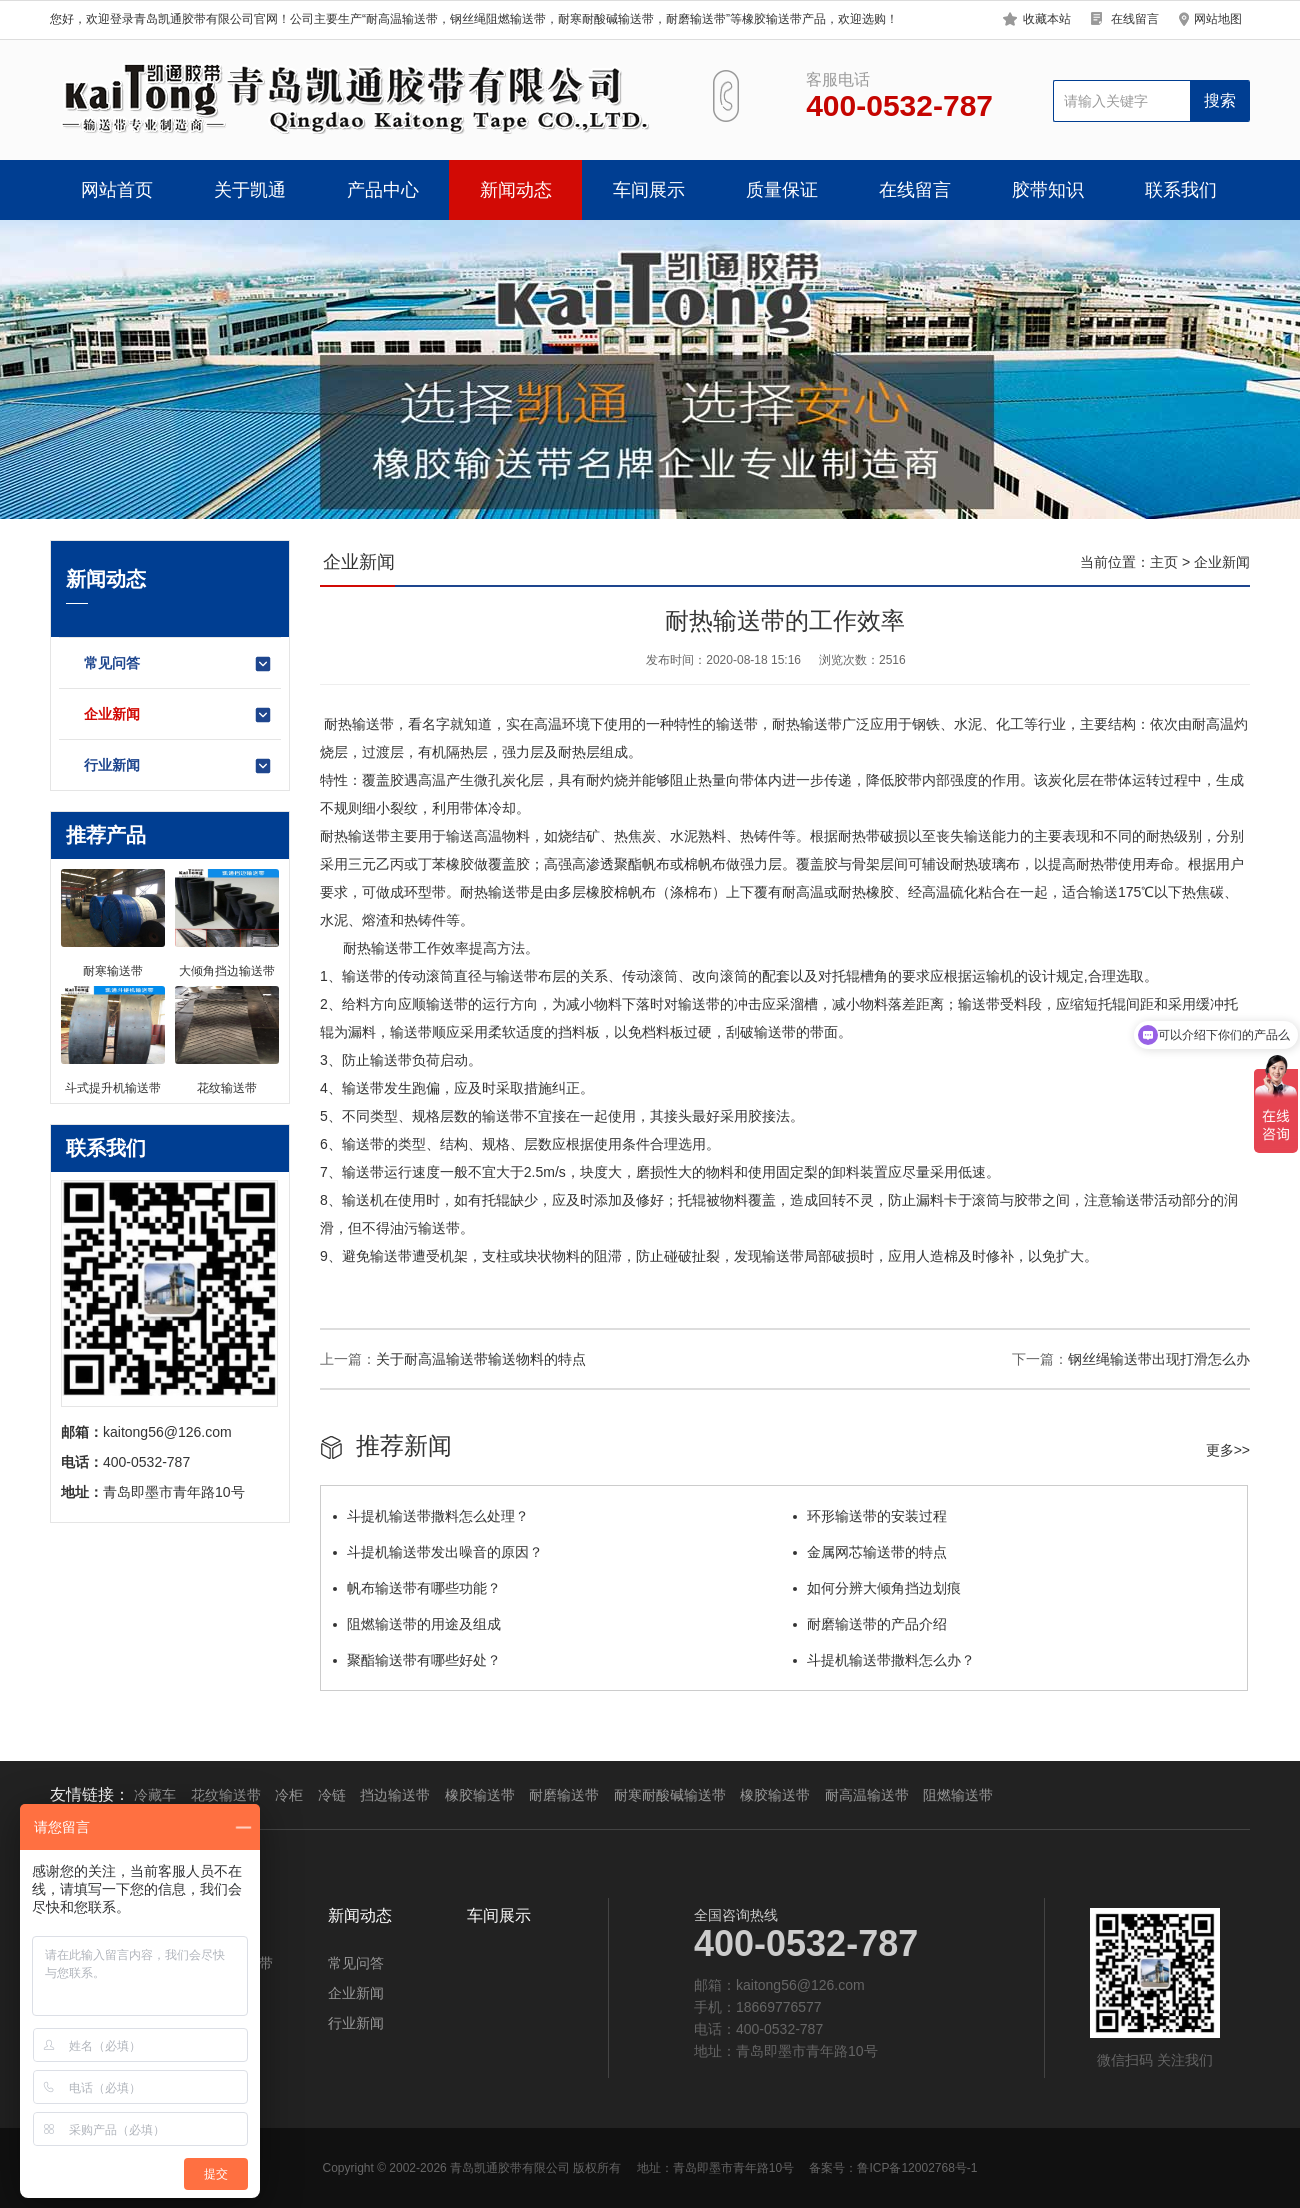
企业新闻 (178, 715)
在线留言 (1135, 19)
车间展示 (649, 190)
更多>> (1228, 1450)
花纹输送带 (226, 1795)
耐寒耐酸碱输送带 (670, 1795)
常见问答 (178, 664)
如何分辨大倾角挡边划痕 (877, 1588)
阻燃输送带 (958, 1795)
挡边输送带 (395, 1795)
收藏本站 (1047, 19)
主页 (1164, 562)
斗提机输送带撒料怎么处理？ (431, 1516)
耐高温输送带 (867, 1795)
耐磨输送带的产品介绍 (870, 1624)
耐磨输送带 (564, 1795)
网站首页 (117, 190)
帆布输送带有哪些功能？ (417, 1588)
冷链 (332, 1795)
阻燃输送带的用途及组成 (417, 1624)
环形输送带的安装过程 (870, 1516)
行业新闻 (178, 766)
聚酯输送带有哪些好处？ (417, 1660)
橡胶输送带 (480, 1795)
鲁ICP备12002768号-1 (917, 2168)
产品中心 (383, 190)
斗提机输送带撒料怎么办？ (884, 1660)
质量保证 (782, 190)
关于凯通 (250, 190)
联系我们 (1181, 190)
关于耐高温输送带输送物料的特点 (481, 1359)
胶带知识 (1048, 190)
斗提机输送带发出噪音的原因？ (438, 1552)
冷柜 (289, 1795)
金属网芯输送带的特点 (870, 1552)
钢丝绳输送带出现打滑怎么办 (1159, 1359)
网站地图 (1218, 19)
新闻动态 (516, 190)
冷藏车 (155, 1795)
